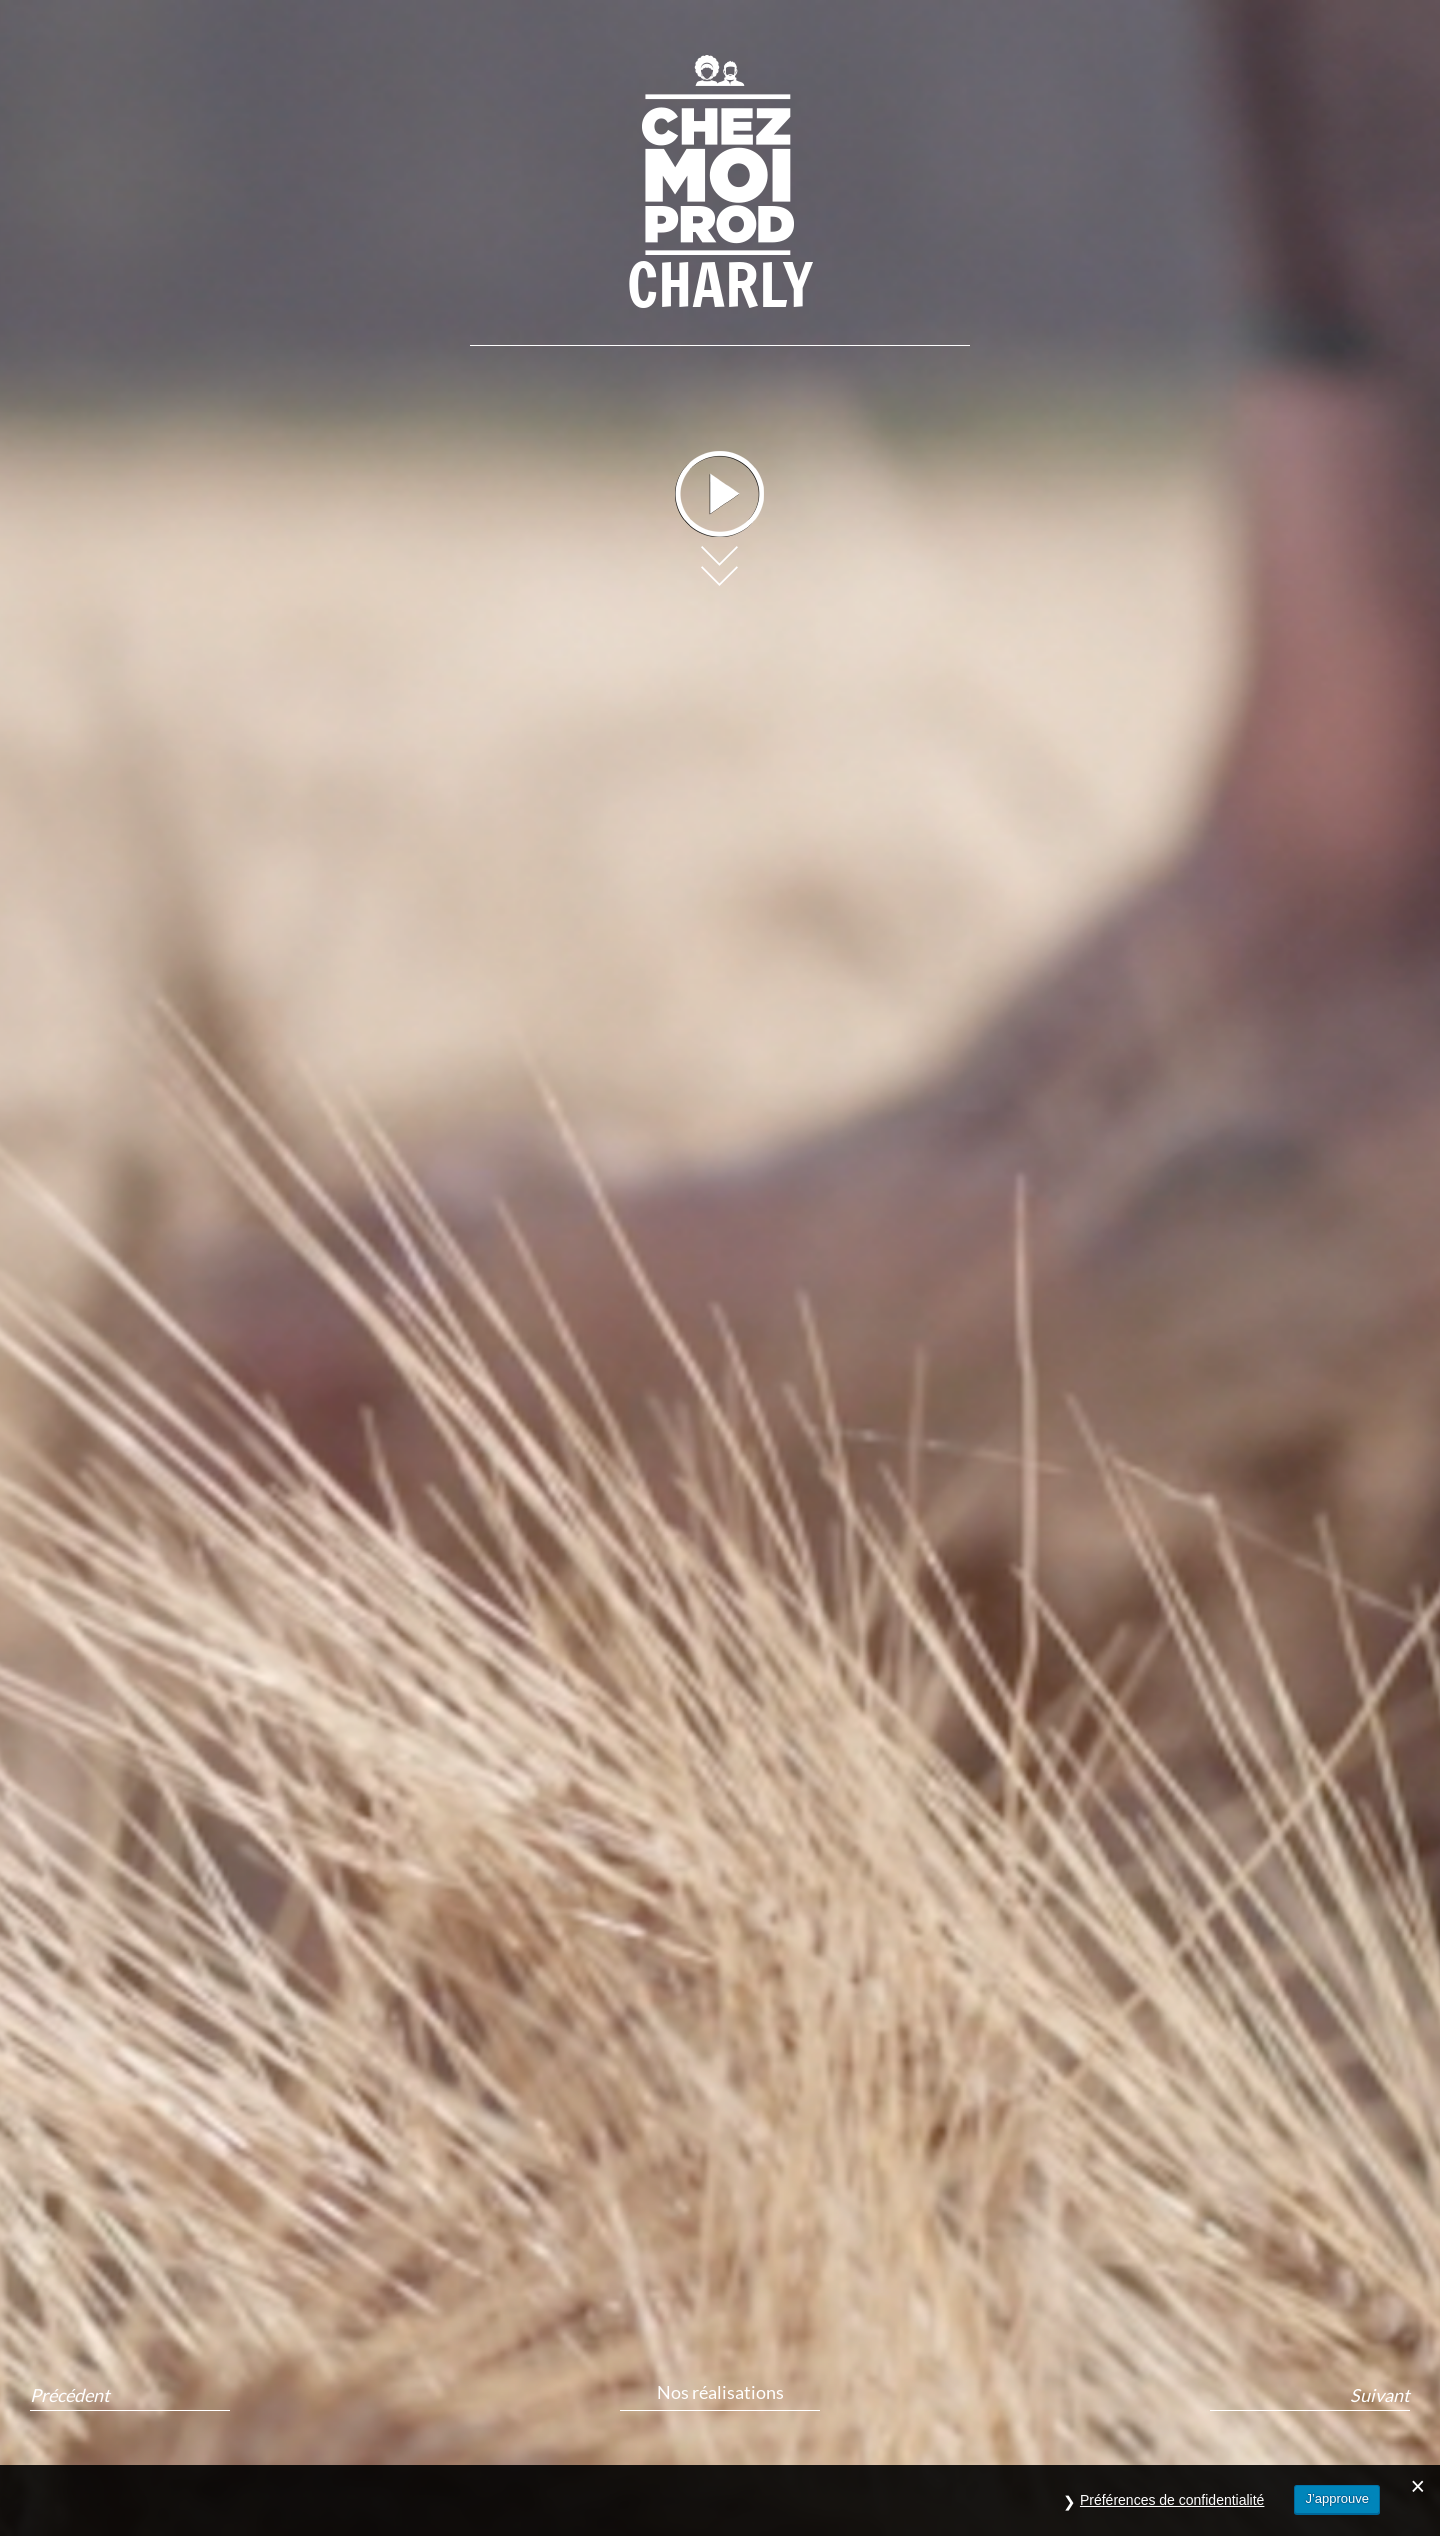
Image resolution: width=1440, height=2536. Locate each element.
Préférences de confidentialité (1172, 2500)
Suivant (1380, 2395)
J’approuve (1337, 2498)
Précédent (70, 2395)
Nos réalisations (720, 2392)
